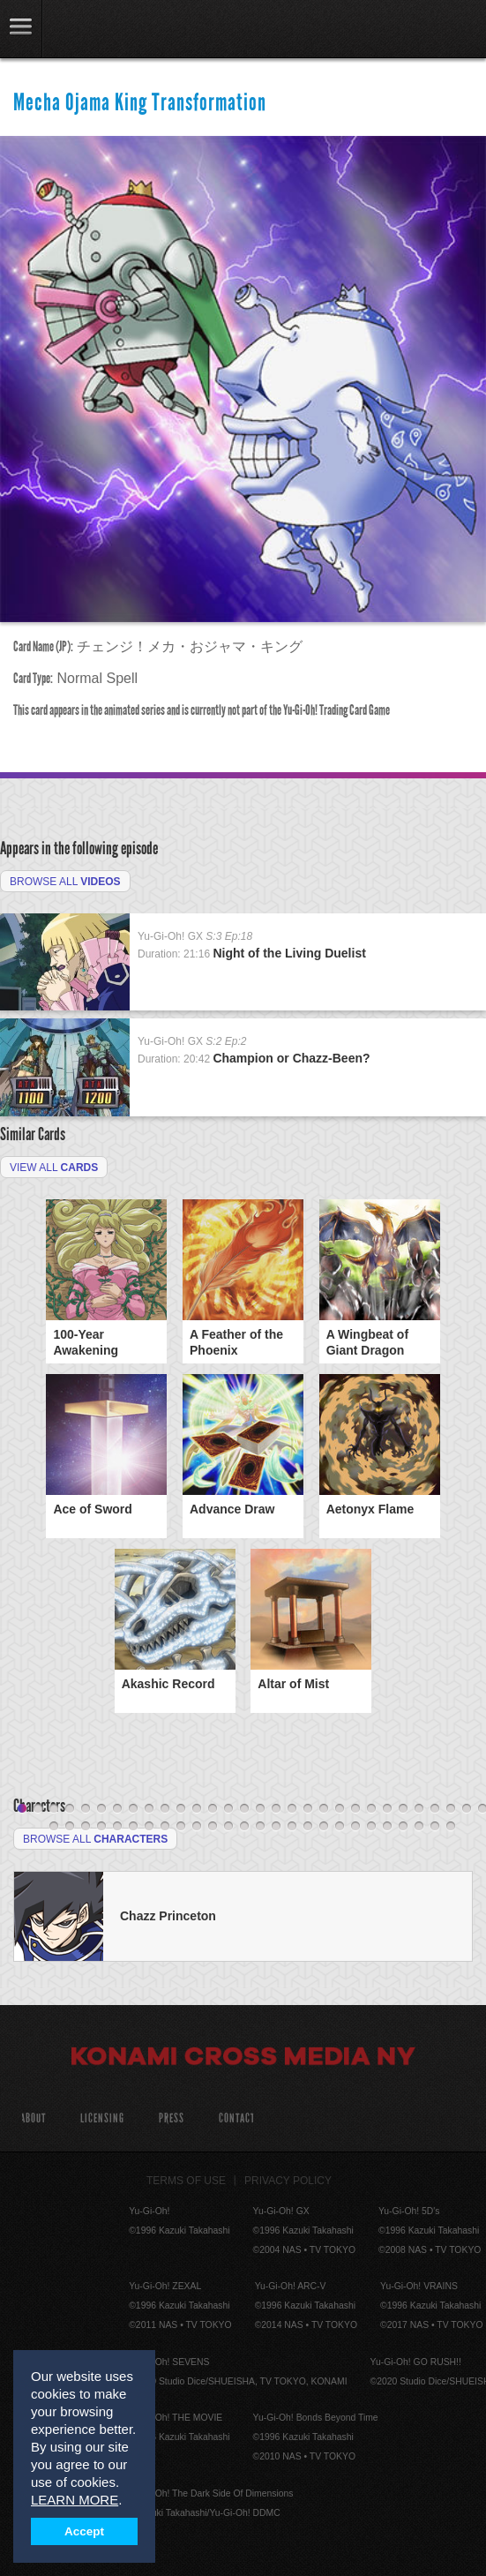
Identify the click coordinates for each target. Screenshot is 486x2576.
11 (181, 1809)
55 (435, 1826)
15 (244, 1809)
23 (371, 1809)
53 (403, 1826)
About (33, 2118)
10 (165, 1809)
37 (149, 1826)
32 (69, 1826)
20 (323, 1809)
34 (101, 1826)
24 (387, 1809)
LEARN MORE (74, 2499)
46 (292, 1826)
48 (323, 1826)
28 (450, 1809)
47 (308, 1826)
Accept (84, 2531)
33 (85, 1826)
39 (181, 1826)
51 (371, 1826)
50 (355, 1826)
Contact (237, 2118)
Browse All (65, 881)
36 (133, 1826)
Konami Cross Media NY (243, 2059)
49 (339, 1826)
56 (450, 1826)
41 (212, 1826)
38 (165, 1826)
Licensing (102, 2118)
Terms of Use (186, 2180)
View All (54, 1167)
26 (419, 1809)
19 (308, 1809)
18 (292, 1809)
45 (276, 1826)
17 (276, 1809)
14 (228, 1809)
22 (355, 1809)
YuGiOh (105, 30)
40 (196, 1826)
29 (466, 1809)
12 (196, 1809)
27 (435, 1809)
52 (387, 1826)
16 (260, 1809)
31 (54, 1826)
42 (228, 1826)
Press (171, 2118)
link (21, 28)
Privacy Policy (288, 2180)
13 (212, 1809)
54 (419, 1826)
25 (403, 1809)
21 (339, 1809)
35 (117, 1826)
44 (260, 1826)
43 (244, 1826)
